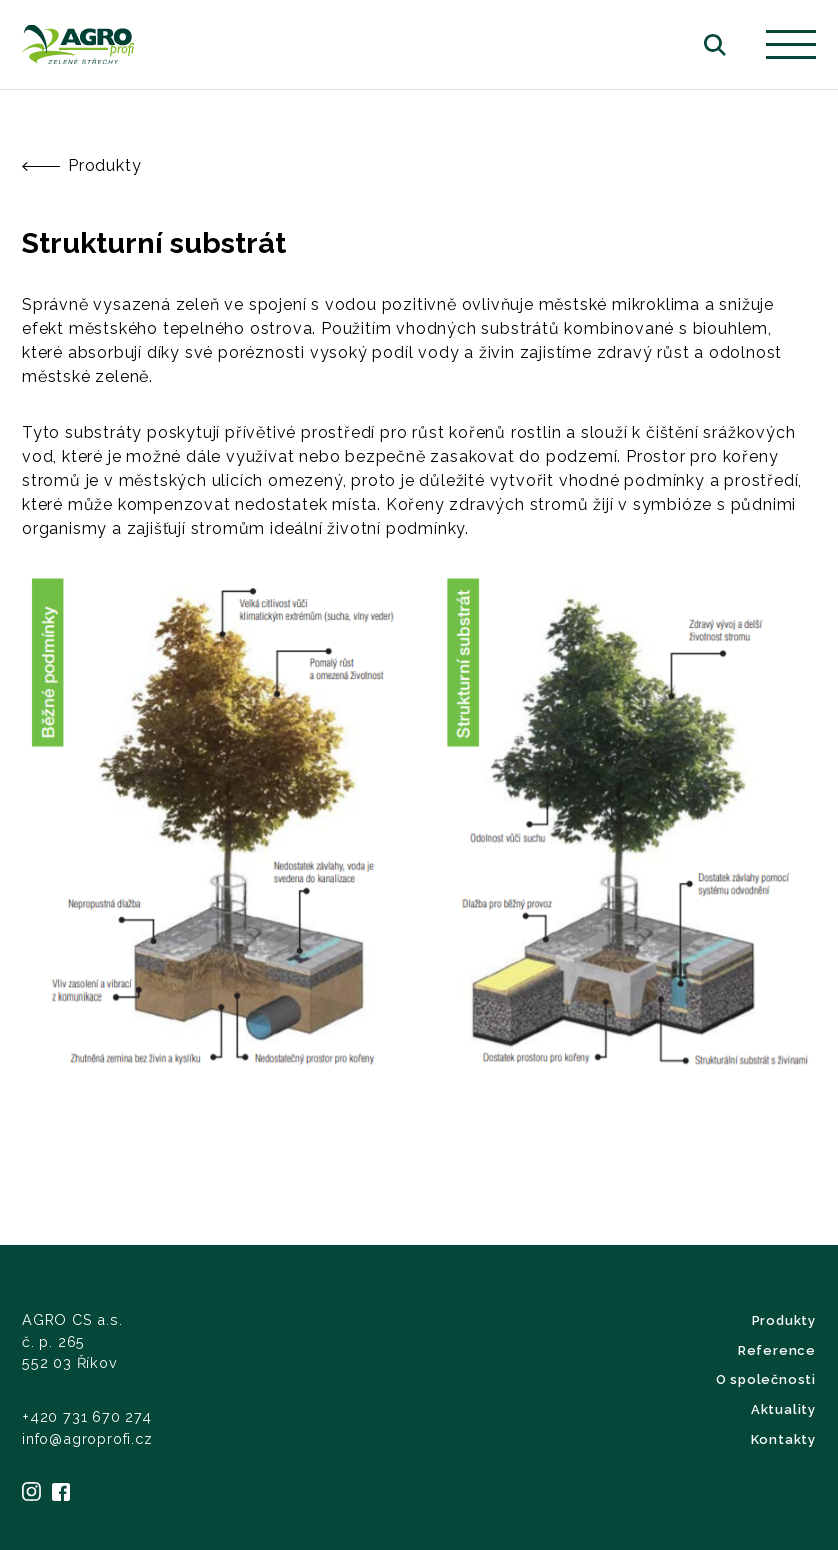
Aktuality (783, 1409)
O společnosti (766, 1379)
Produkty (81, 165)
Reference (777, 1350)
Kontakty (783, 1439)
